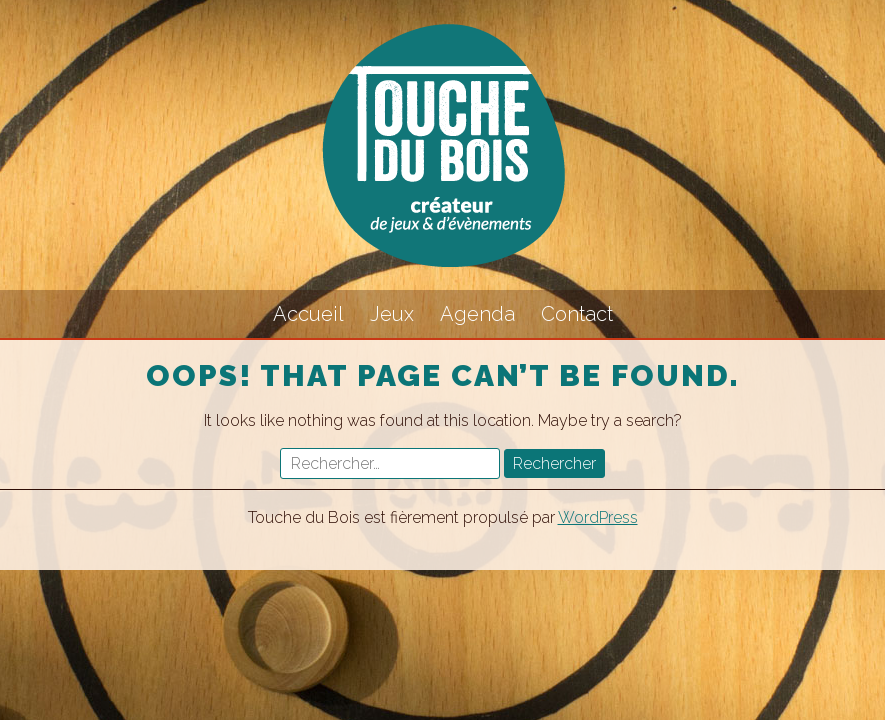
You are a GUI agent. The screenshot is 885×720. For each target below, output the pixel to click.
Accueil (308, 314)
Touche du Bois (443, 145)
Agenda (477, 314)
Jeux (392, 314)
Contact (577, 314)
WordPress (598, 517)
